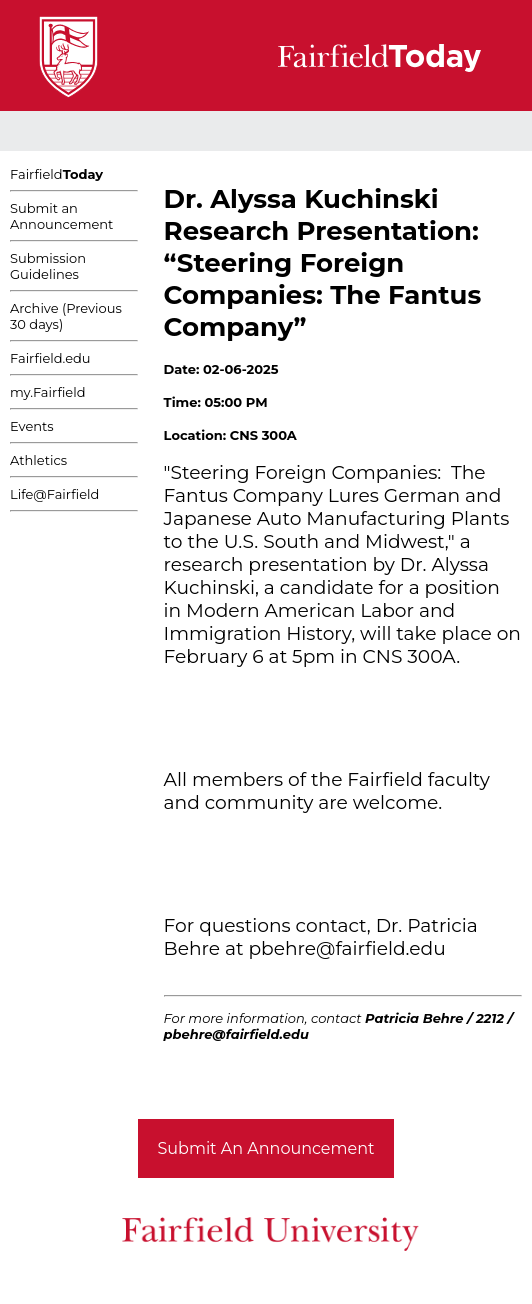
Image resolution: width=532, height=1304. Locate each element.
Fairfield (56, 174)
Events (32, 426)
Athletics (38, 460)
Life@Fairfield (54, 494)
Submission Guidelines (48, 266)
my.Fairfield (48, 392)
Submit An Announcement (266, 1148)
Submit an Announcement (61, 216)
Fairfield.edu (50, 358)
